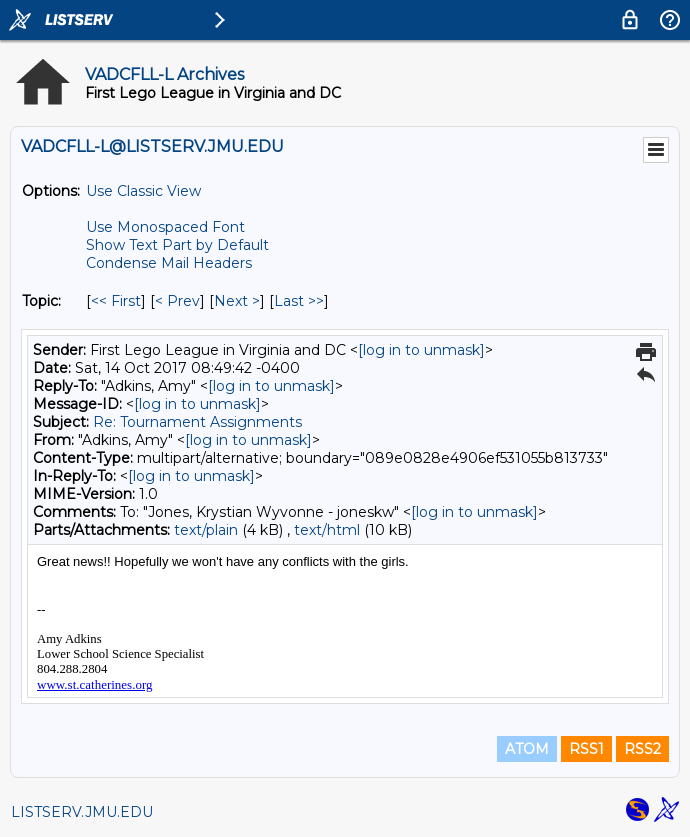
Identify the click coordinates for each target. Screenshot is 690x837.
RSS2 (642, 749)
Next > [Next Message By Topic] (237, 301)
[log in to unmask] (421, 350)
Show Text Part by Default (177, 245)
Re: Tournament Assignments (197, 422)
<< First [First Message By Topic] (116, 301)
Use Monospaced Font (165, 227)
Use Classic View (143, 191)
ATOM (527, 749)
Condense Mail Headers (169, 263)
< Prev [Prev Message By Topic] (177, 301)
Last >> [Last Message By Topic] (299, 301)
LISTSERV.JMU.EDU (82, 812)
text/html (327, 530)
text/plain (206, 530)
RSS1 (586, 749)
